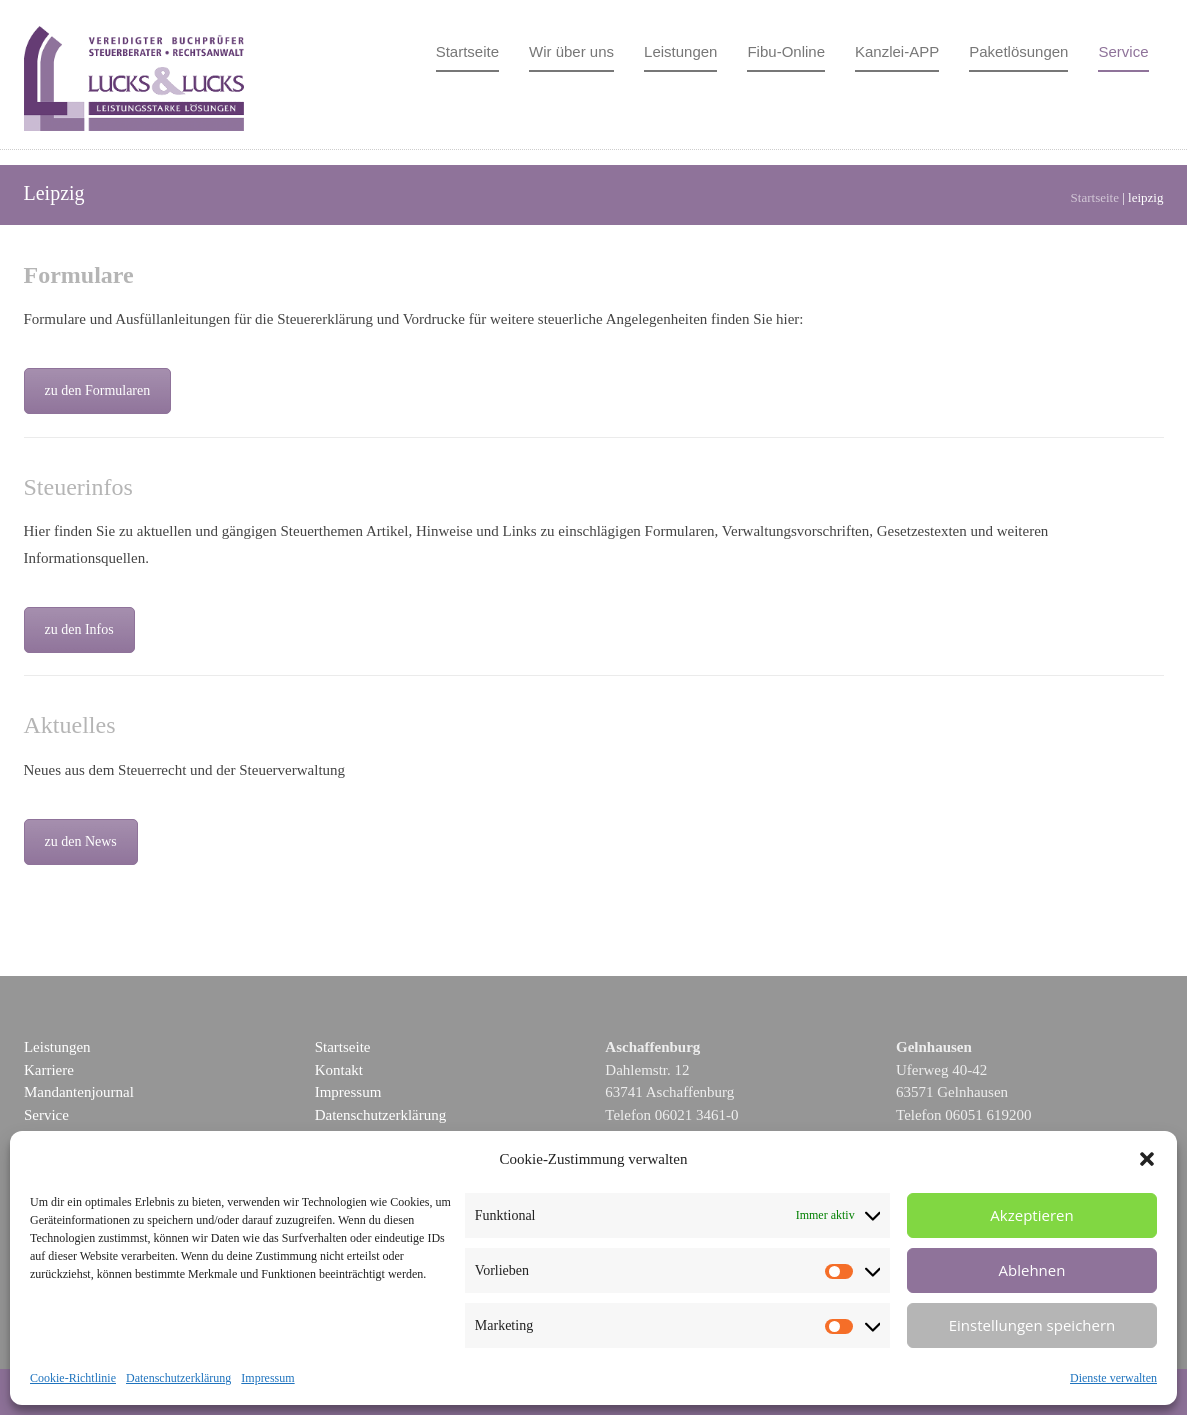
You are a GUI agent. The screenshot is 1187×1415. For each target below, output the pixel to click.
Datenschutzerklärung (178, 1378)
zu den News (81, 841)
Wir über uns (571, 51)
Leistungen (680, 51)
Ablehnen (1032, 1270)
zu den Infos (79, 629)
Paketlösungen (1018, 51)
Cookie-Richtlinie (73, 1378)
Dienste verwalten (1113, 1378)
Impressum (267, 1378)
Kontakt (339, 1070)
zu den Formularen (98, 390)
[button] (1147, 1159)
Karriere (49, 1070)
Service (1123, 51)
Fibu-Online (786, 51)
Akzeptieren (1031, 1215)
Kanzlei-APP (897, 51)
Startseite (467, 51)
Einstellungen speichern (1032, 1325)
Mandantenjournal (79, 1092)
